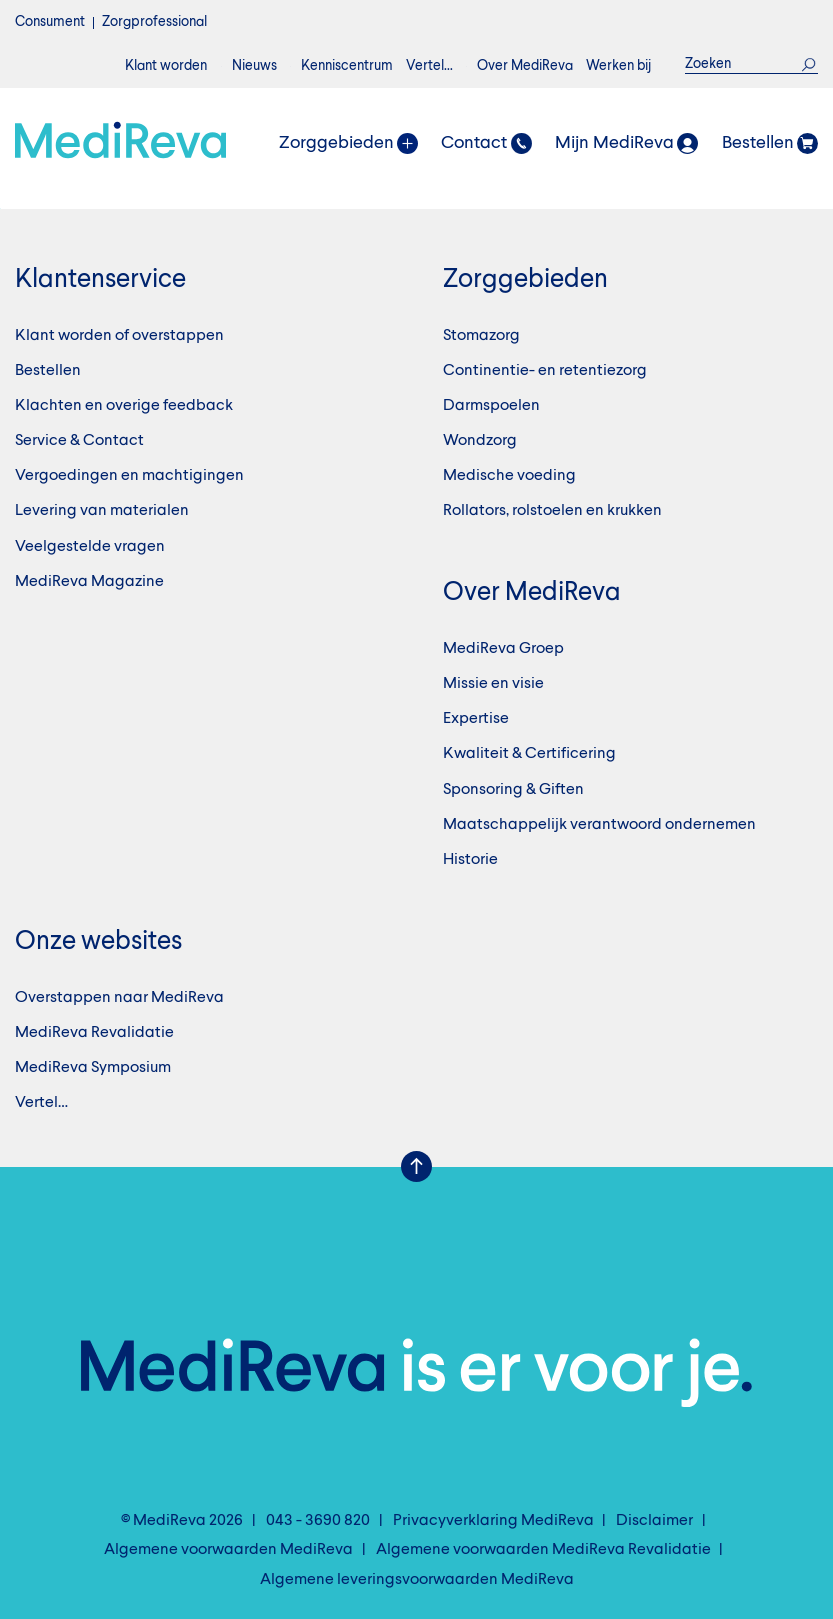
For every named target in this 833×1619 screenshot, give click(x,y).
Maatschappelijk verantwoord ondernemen (599, 825)
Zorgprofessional (154, 22)
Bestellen (48, 371)
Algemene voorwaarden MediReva (228, 1550)
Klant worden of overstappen (119, 336)
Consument (50, 22)
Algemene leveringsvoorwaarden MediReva (417, 1580)
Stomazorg (481, 336)
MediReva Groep (503, 649)
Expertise (476, 719)
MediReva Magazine (89, 582)
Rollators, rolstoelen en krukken (552, 511)
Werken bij (618, 66)
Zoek (809, 64)
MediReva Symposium (93, 1068)
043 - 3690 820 (318, 1521)
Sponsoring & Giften (513, 790)
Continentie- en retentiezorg (545, 371)
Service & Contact (79, 441)
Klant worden (166, 66)
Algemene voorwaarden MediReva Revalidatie (543, 1550)
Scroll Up (417, 1167)
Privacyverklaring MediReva (493, 1521)
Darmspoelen (491, 406)
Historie (470, 860)
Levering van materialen (102, 511)
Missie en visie (493, 684)
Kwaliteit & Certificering (529, 754)
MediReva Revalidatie (94, 1033)
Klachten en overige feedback (124, 406)
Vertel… (429, 66)
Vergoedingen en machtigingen (129, 476)
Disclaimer (654, 1521)
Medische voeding (509, 476)
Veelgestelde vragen (90, 547)
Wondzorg (480, 441)
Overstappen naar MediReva (119, 998)
